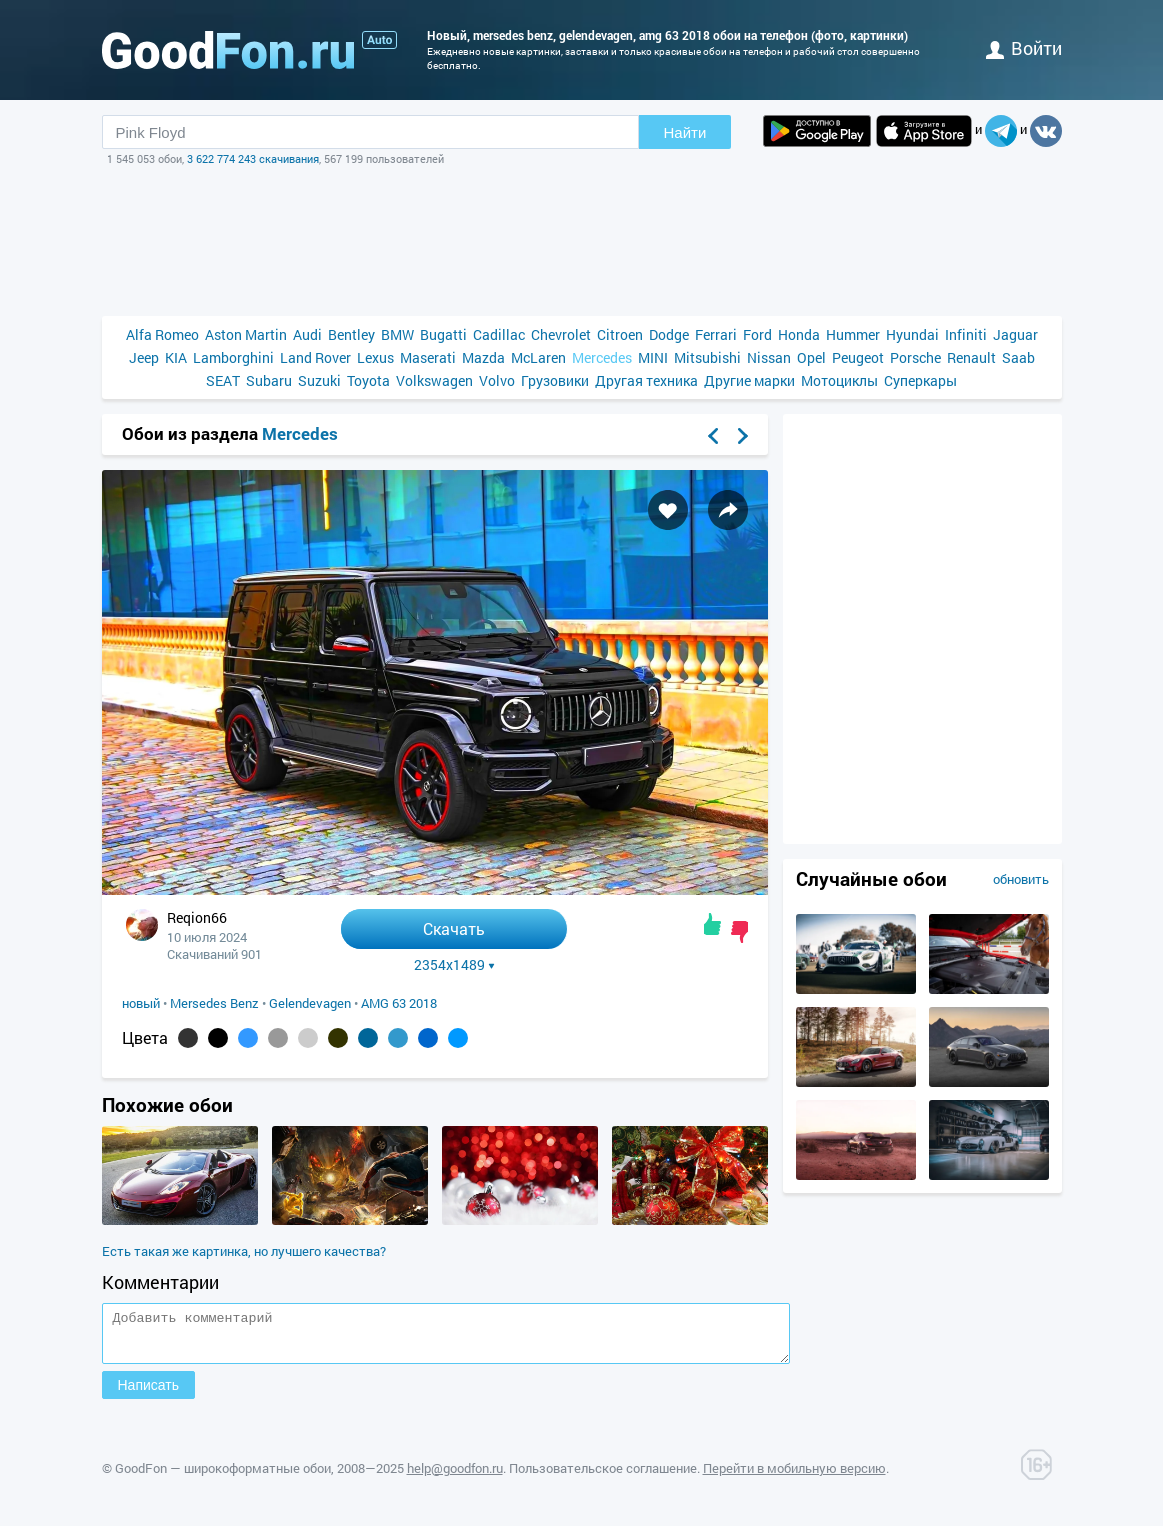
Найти (685, 132)
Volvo (497, 380)
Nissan (769, 357)
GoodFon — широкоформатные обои (223, 1477)
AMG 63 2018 (399, 1003)
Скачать (454, 928)
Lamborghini (233, 357)
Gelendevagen (310, 1003)
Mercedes (602, 357)
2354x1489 (454, 965)
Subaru (269, 380)
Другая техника (646, 380)
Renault (971, 357)
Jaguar (1015, 334)
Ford (757, 334)
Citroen (620, 334)
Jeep (144, 357)
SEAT (223, 380)
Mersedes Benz (214, 1003)
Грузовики (555, 380)
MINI (653, 357)
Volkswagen (434, 380)
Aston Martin (246, 334)
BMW (397, 334)
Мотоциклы (839, 380)
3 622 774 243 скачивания (253, 158)
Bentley (351, 334)
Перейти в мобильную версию (794, 1477)
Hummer (853, 334)
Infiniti (966, 334)
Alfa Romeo (162, 334)
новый (141, 1003)
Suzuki (319, 380)
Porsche (915, 357)
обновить (1021, 879)
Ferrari (716, 334)
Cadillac (499, 334)
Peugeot (858, 357)
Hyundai (912, 334)
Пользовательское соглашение (603, 1477)
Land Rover (315, 357)
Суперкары (920, 380)
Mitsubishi (707, 357)
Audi (307, 334)
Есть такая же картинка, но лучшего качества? (244, 1251)
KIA (176, 357)
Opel (811, 357)
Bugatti (443, 334)
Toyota (368, 380)
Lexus (375, 357)
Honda (799, 334)
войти (1024, 48)
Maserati (428, 357)
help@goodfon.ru (455, 1477)
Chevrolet (561, 334)
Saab (1018, 357)
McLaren (538, 357)
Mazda (483, 357)
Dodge (669, 334)
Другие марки (749, 380)
